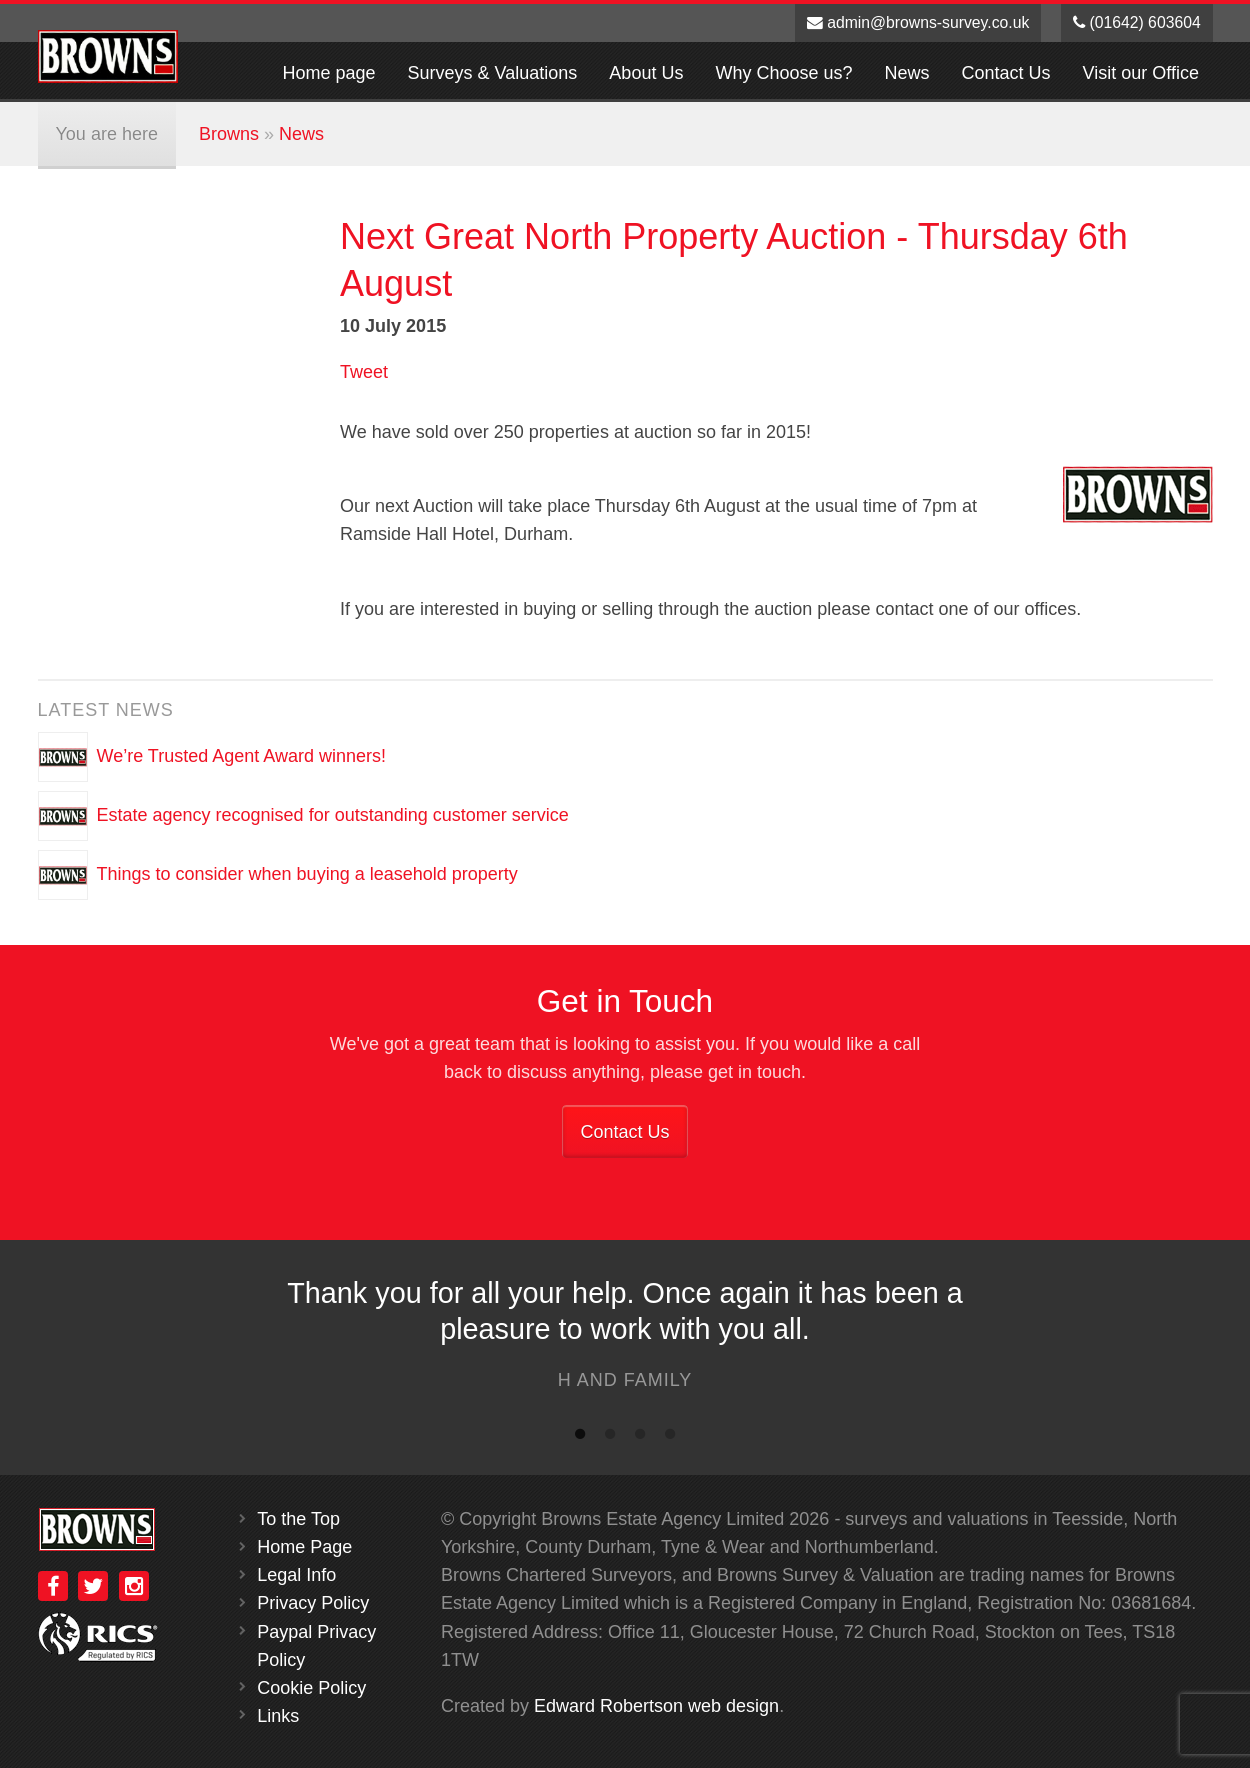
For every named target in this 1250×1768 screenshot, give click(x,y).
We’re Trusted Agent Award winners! (242, 756)
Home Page (304, 1547)
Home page (329, 73)
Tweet (364, 372)
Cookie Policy (311, 1688)
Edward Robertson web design (656, 1706)
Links (278, 1716)
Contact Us (1006, 73)
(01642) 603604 (1137, 22)
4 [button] (670, 1438)
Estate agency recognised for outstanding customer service (333, 815)
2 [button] (610, 1438)
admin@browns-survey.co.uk (918, 22)
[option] (625, 1339)
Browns (229, 134)
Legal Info (296, 1575)
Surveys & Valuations (493, 73)
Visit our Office (1141, 73)
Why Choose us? (783, 73)
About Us (646, 73)
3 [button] (640, 1438)
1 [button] (580, 1438)
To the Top (298, 1519)
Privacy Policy (313, 1603)
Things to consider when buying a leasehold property (307, 874)
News (907, 73)
